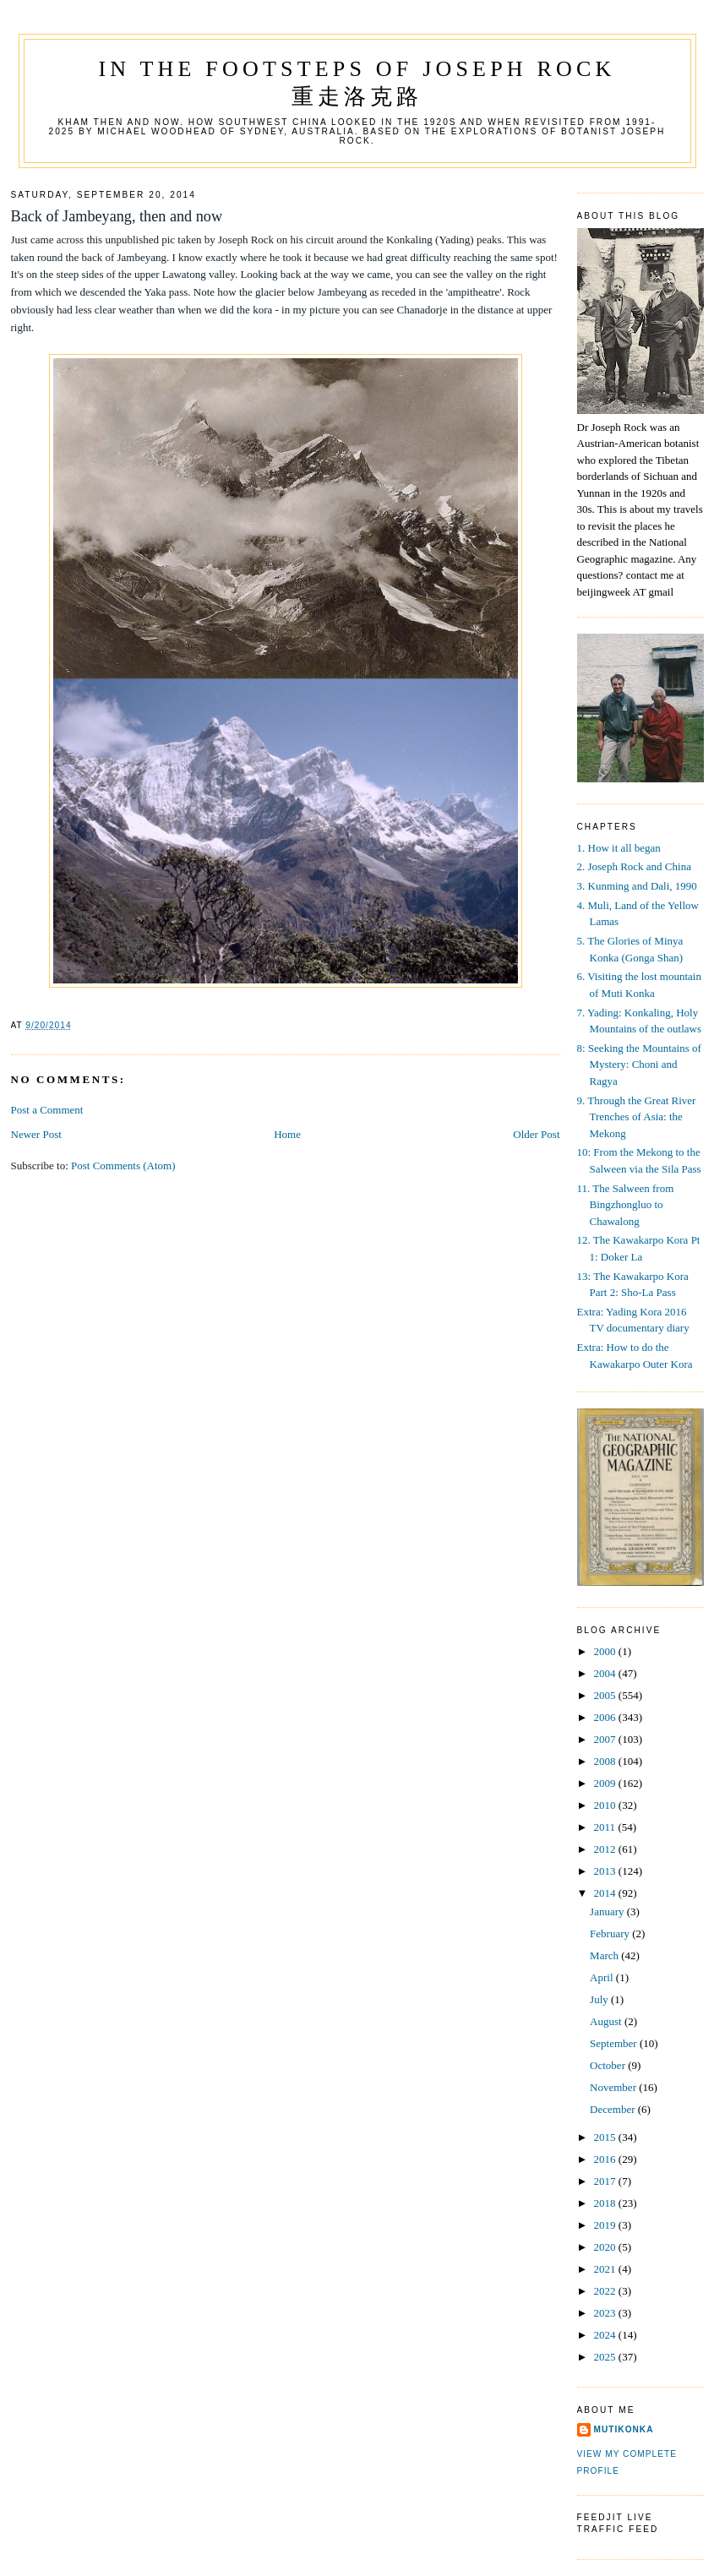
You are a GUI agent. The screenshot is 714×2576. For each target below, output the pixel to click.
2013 (606, 1871)
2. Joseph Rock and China (634, 866)
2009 (606, 1783)
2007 (606, 1739)
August (607, 2021)
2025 (606, 2356)
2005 (606, 1695)
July (600, 1999)
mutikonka (624, 2429)
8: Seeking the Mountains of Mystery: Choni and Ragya (639, 1064)
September (615, 2043)
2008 (606, 1761)
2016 (606, 2159)
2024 (606, 2334)
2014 (606, 1893)
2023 (606, 2312)
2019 (606, 2225)
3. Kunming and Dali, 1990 (637, 886)
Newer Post (36, 1134)
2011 (606, 1827)
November (614, 2087)
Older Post (536, 1134)
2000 (606, 1651)
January (608, 1911)
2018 (606, 2203)
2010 (606, 1805)
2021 (606, 2269)
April (603, 1977)
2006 (606, 1717)
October (609, 2065)
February (611, 1933)
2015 (606, 2137)
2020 (606, 2247)
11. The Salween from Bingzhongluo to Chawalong (625, 1205)
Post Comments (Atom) (123, 1165)
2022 (606, 2291)
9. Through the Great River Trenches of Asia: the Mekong (636, 1117)
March (605, 1955)
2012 (606, 1849)
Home (287, 1134)
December (614, 2109)
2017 (606, 2181)
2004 (606, 1673)
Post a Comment (47, 1109)
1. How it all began (619, 847)
